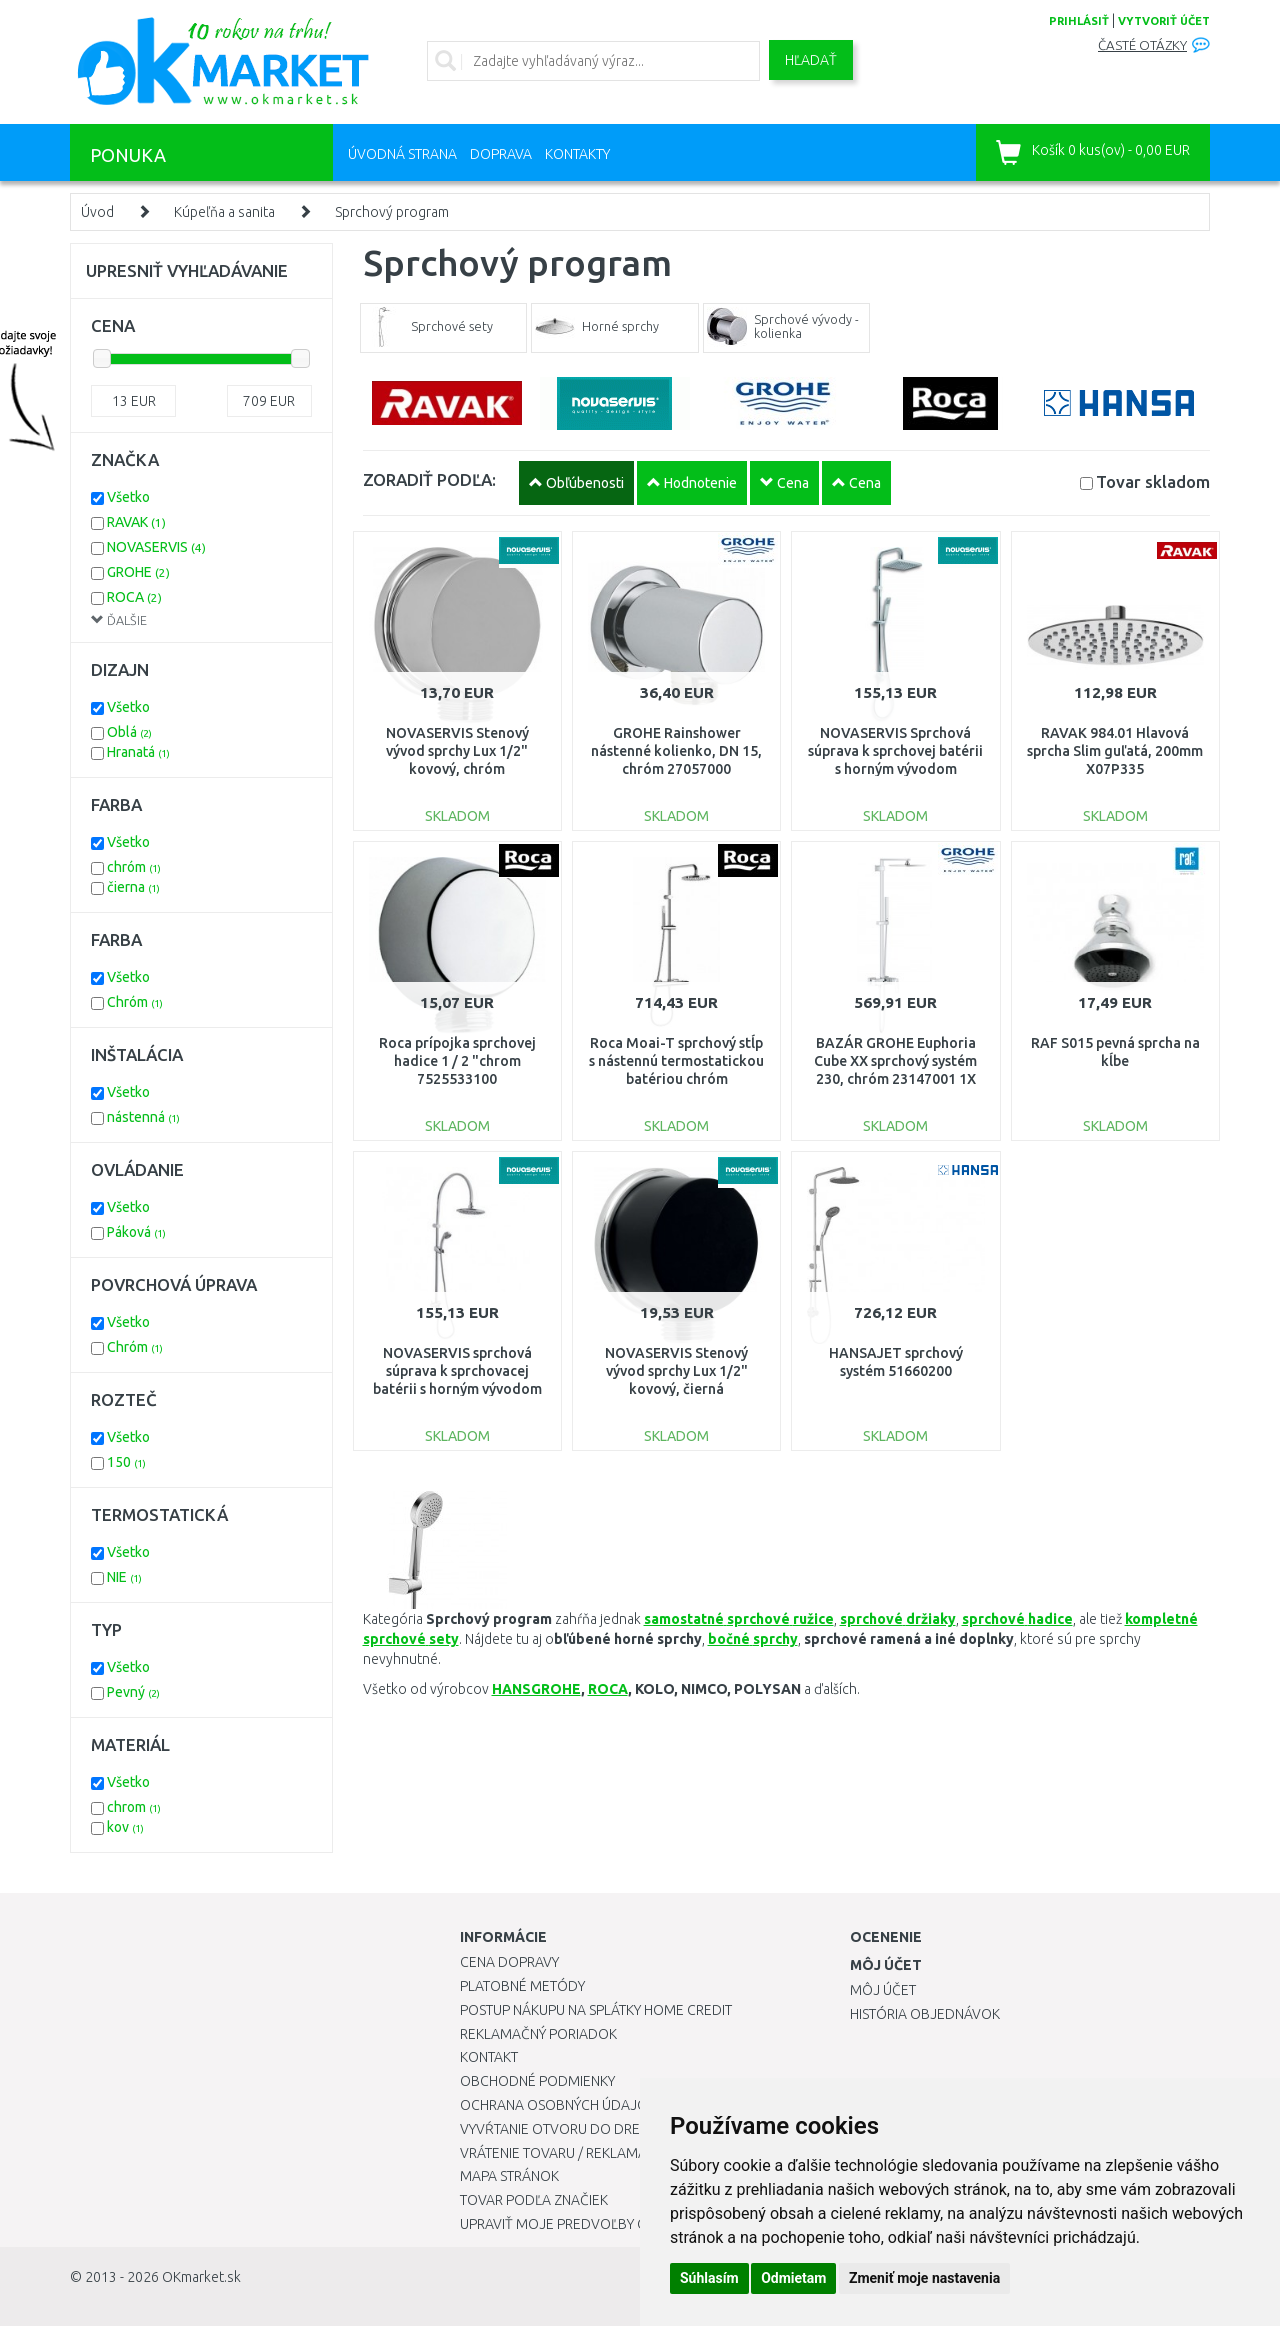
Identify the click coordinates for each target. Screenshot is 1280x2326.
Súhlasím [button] (709, 2278)
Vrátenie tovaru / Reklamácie (563, 2153)
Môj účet (883, 1990)
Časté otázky (1142, 45)
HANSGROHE (536, 1689)
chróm (134, 867)
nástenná (143, 1117)
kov (125, 1827)
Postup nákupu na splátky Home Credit (596, 2010)
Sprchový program (392, 212)
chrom (134, 1807)
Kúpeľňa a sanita (224, 212)
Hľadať (811, 60)
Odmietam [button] (793, 2278)
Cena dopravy (509, 1962)
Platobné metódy (522, 1986)
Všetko (128, 497)
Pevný (133, 1692)
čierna (133, 887)
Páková (136, 1232)
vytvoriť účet (1164, 21)
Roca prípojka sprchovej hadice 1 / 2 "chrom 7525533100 (457, 1061)
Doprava (501, 154)
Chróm (135, 1002)
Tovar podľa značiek (534, 2200)
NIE (124, 1577)
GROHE (138, 572)
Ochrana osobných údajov (558, 2105)
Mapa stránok (509, 2176)
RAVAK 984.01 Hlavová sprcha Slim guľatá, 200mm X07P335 (1115, 751)
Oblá (129, 732)
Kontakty (577, 154)
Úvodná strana (402, 154)
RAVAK (136, 522)
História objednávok (925, 2014)
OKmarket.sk (201, 2277)
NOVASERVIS (156, 547)
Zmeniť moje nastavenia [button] (924, 2278)
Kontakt (489, 2057)
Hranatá (138, 752)
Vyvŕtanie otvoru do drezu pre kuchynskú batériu (638, 2129)
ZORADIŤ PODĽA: (429, 479)
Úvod (97, 212)
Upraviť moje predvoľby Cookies (577, 2224)
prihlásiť (1079, 21)
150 (126, 1462)
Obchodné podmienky (537, 2081)
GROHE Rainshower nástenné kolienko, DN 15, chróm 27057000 (676, 751)
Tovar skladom (1153, 481)
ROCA (608, 1689)
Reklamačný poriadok (538, 2034)
